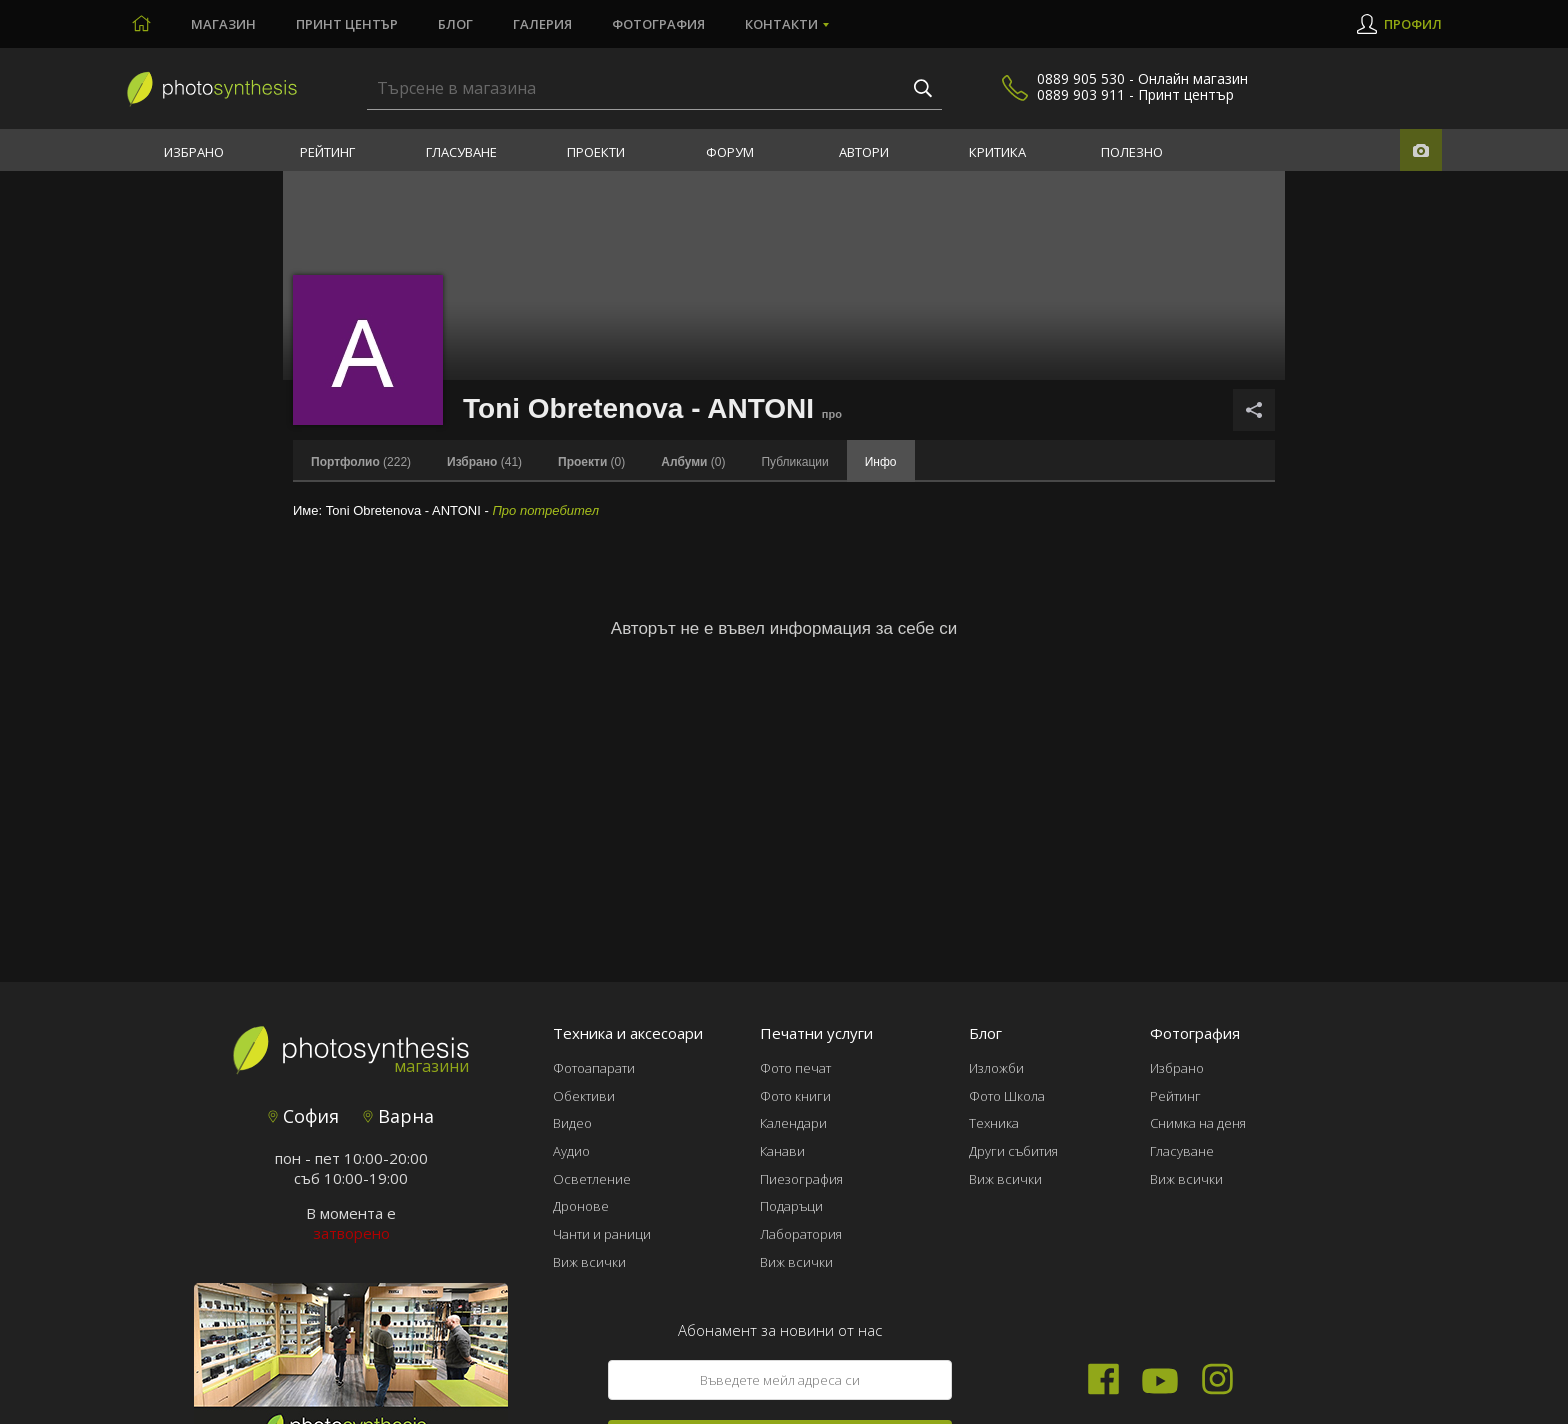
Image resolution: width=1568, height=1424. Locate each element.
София (303, 1116)
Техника (994, 1123)
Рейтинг (327, 152)
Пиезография (801, 1179)
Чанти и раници (602, 1234)
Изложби (996, 1068)
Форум (730, 152)
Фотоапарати (594, 1068)
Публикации (794, 462)
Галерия (542, 24)
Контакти (781, 24)
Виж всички (589, 1262)
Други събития (1013, 1151)
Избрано (194, 152)
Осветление (592, 1179)
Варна (398, 1116)
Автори (864, 152)
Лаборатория (801, 1234)
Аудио (571, 1151)
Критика (997, 152)
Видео (572, 1123)
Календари (793, 1123)
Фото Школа (1007, 1096)
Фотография (658, 24)
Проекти (596, 152)
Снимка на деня (1198, 1123)
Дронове (581, 1206)
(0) (591, 462)
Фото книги (795, 1096)
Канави (782, 1151)
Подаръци (791, 1206)
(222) (361, 462)
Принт (347, 24)
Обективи (584, 1096)
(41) (484, 462)
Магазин (223, 24)
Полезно (1132, 152)
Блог (455, 24)
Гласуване (461, 152)
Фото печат (795, 1068)
